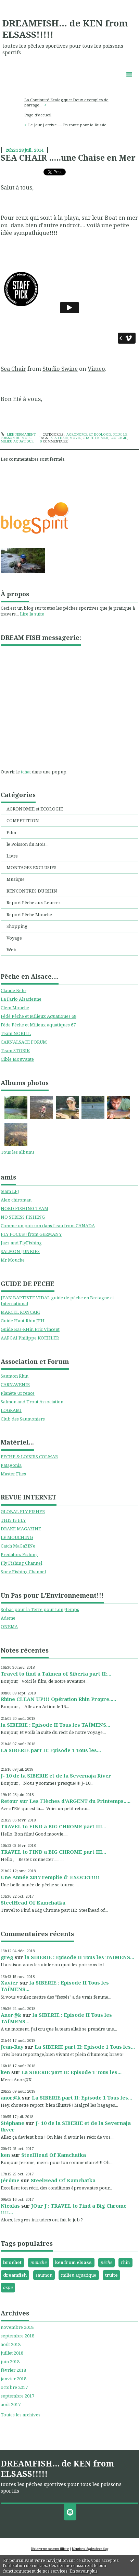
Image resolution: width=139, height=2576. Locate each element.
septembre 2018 (17, 2336)
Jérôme (10, 2180)
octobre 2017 (14, 2387)
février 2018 (13, 2370)
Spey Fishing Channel (23, 1571)
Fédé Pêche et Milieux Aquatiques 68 (38, 1016)
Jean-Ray (12, 2046)
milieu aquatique (78, 2275)
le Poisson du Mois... (28, 844)
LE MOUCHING (17, 1537)
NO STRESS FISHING (23, 1217)
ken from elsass (73, 2262)
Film (11, 832)
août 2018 (11, 2344)
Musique (16, 879)
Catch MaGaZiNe (18, 1546)
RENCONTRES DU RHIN (32, 891)
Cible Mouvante (17, 1059)
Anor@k (11, 2014)
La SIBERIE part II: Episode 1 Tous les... (51, 1750)
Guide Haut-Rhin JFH (23, 1321)
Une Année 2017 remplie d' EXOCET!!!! (50, 1877)
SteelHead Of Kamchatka (33, 1902)
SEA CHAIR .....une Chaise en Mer (68, 157)
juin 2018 (10, 2362)
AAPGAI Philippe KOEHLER (30, 1338)
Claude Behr (13, 990)
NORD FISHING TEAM (24, 1208)
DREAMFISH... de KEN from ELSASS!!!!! (65, 29)
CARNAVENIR (15, 1384)
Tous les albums (18, 1152)
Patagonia (11, 1465)
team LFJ (10, 1191)
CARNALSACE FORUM (24, 1042)
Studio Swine (60, 368)
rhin (125, 2262)
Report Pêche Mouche (29, 914)
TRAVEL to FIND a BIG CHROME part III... (53, 1826)
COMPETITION (23, 820)
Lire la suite (32, 614)
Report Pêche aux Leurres (34, 902)
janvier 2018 (13, 2379)
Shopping (17, 926)
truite (111, 2275)
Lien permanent (18, 434)
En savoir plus (84, 2571)
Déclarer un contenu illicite (50, 2549)
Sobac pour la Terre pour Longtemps (40, 1609)
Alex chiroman (16, 1200)
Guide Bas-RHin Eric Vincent (30, 1329)
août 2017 (11, 2404)
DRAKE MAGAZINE (21, 1529)
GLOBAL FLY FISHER (23, 1511)
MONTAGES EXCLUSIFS (31, 867)
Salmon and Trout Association (32, 1402)
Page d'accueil (37, 114)
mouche (38, 2262)
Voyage (14, 938)
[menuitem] (69, 102)
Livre (12, 856)
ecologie (118, 438)
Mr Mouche (13, 1260)
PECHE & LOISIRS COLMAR (29, 1456)
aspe (8, 2287)
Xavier (9, 1982)
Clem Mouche (15, 1007)
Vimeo (96, 368)
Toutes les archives (20, 2415)
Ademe (8, 1618)
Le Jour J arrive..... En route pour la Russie (67, 124)
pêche (106, 2262)
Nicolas (10, 2205)
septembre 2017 (17, 2396)
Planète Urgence (18, 1393)
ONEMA (9, 1626)
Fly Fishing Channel (21, 1563)
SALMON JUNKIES (20, 1251)
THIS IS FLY (13, 1520)
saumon (44, 2275)
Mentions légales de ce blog (90, 2549)
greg (7, 1957)
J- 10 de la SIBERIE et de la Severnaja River (56, 1775)
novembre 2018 (17, 2327)
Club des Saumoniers (23, 1419)
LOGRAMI (11, 1410)
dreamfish (15, 2275)
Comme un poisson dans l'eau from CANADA (48, 1225)
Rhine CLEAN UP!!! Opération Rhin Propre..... (58, 1698)
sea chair (59, 438)
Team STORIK (15, 1050)
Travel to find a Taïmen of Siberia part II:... (56, 1673)
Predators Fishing (19, 1554)
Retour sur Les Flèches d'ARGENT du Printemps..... (65, 1800)
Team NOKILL (16, 1033)
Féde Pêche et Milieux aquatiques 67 (38, 1025)
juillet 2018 (12, 2353)
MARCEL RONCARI (20, 1312)
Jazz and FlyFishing (21, 1243)
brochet (12, 2262)
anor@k (11, 2097)
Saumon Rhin (14, 1376)
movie (75, 438)
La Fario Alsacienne (21, 999)
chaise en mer (95, 438)
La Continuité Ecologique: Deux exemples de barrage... (66, 102)
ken (5, 2072)
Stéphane (12, 2122)
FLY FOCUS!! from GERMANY (31, 1234)
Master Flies (13, 1474)
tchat (26, 772)
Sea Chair (13, 368)
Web (11, 949)
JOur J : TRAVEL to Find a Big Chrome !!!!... (64, 2209)
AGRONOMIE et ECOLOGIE (35, 809)
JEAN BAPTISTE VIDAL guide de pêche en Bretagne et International (57, 1301)
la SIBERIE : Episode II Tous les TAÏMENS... (55, 1724)
